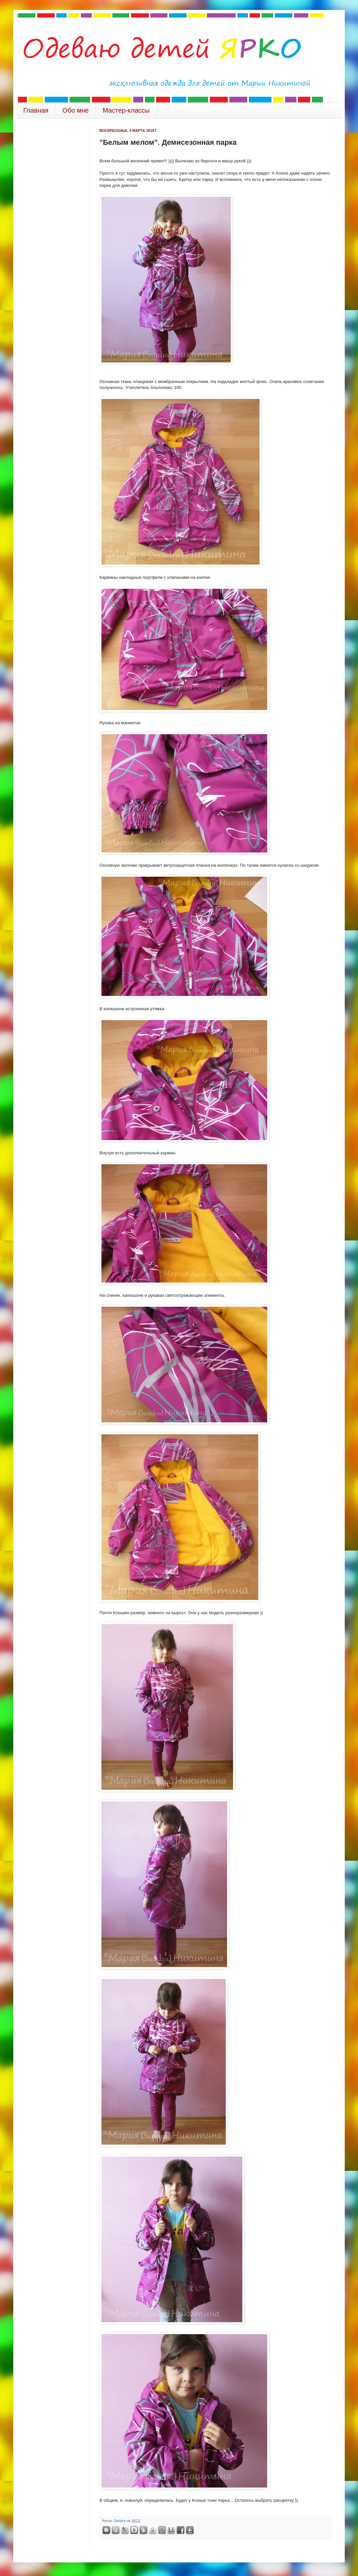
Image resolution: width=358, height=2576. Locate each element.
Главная (35, 110)
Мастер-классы (126, 110)
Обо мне (75, 110)
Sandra (120, 2521)
